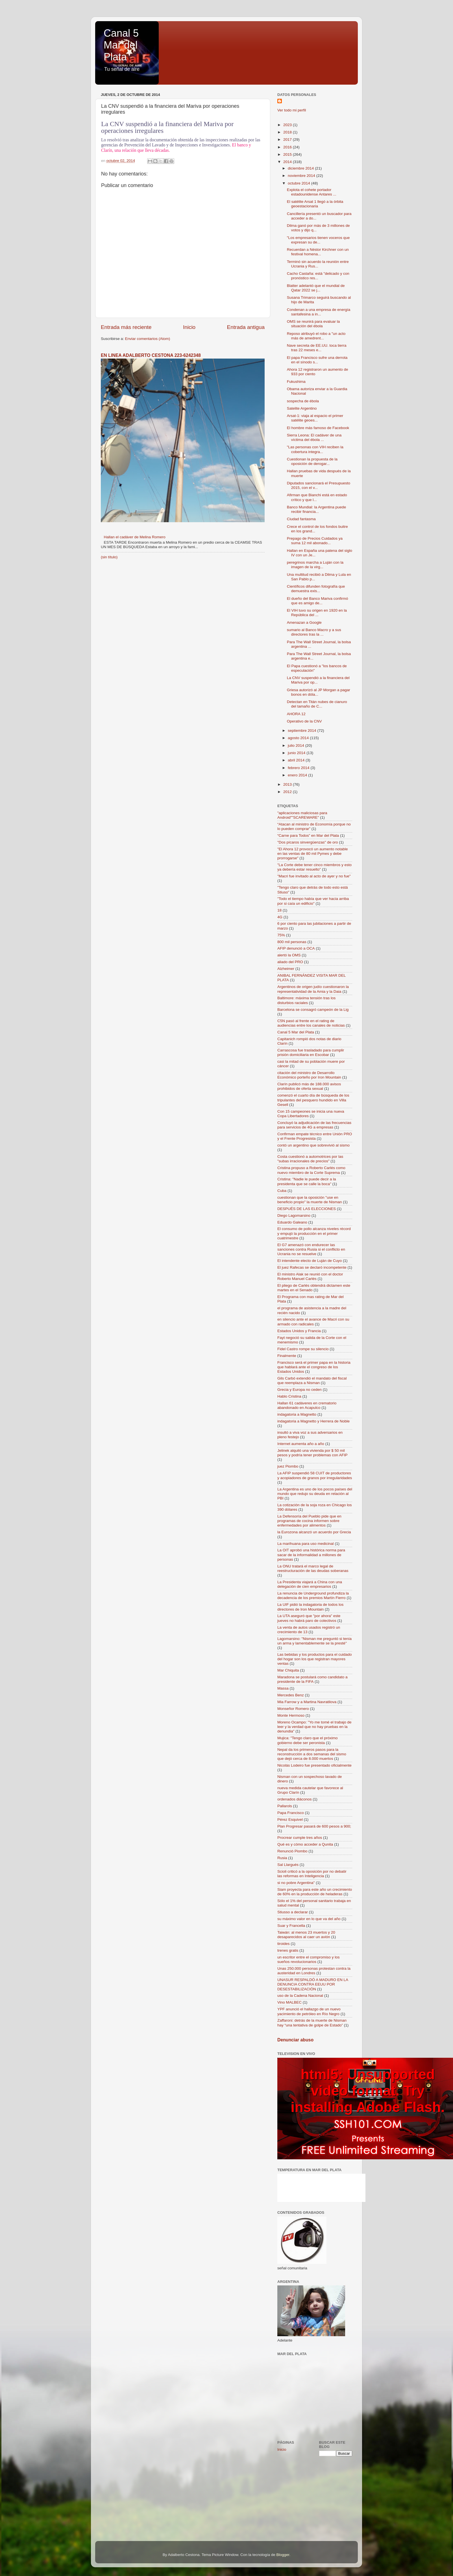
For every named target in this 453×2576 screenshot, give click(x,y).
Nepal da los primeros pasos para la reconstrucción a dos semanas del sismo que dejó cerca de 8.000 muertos (311, 1754)
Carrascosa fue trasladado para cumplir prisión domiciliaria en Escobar (310, 1052)
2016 (288, 147)
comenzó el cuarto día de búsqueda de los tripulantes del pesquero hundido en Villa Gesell (313, 1099)
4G (279, 917)
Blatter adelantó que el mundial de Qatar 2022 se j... (316, 288)
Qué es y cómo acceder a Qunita (305, 1844)
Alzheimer (285, 969)
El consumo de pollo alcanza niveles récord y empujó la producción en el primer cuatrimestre (314, 1233)
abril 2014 (297, 760)
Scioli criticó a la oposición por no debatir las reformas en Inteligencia (312, 1873)
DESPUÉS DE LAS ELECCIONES (306, 1209)
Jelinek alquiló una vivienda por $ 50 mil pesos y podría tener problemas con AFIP (312, 1452)
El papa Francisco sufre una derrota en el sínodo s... (317, 359)
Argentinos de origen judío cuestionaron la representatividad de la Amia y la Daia (313, 989)
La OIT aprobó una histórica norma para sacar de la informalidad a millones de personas (311, 1554)
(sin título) (109, 557)
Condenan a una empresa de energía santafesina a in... (318, 312)
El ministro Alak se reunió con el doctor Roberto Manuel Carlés (310, 1276)
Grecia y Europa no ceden (299, 1389)
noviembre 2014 (302, 176)
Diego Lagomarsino (293, 1215)
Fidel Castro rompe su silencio (303, 1349)
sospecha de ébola (303, 401)
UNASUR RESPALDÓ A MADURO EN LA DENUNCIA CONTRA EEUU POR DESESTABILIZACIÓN (312, 1984)
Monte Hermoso (290, 1715)
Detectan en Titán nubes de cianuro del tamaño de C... (317, 704)
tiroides (283, 1944)
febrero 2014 (299, 768)
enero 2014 (298, 775)
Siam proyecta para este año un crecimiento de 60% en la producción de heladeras (314, 1891)
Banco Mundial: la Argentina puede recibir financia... (316, 509)
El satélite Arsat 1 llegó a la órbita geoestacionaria (315, 203)
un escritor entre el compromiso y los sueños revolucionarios (308, 1959)
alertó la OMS (289, 955)
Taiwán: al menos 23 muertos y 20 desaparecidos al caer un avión (306, 1934)
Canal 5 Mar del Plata (121, 45)
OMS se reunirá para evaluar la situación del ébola (313, 323)
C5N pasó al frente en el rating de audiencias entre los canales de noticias (311, 1023)
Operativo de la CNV (304, 721)
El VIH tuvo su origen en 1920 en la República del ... (317, 612)
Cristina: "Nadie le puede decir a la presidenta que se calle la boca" (306, 1181)
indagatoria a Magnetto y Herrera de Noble (313, 1421)
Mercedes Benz (290, 1695)
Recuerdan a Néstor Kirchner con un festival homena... (318, 251)
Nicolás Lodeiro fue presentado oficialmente (314, 1765)
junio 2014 (297, 753)
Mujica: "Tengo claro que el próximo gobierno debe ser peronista (307, 1740)
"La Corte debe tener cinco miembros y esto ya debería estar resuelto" (314, 867)
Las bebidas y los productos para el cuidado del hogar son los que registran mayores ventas (314, 1659)
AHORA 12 (296, 714)
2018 (288, 132)
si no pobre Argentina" (296, 1883)
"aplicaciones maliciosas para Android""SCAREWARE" (302, 815)
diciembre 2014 (301, 168)
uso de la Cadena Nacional (300, 1995)
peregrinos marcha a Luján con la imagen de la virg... (315, 564)
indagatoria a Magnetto (296, 1414)
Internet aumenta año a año (300, 1444)
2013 (288, 784)
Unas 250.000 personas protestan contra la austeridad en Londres (313, 1970)
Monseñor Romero (293, 1709)
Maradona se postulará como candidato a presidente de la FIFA (312, 1679)
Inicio (189, 327)
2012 (288, 792)
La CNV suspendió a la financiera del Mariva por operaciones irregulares (167, 127)
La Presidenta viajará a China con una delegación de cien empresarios (309, 1584)
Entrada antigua (246, 327)
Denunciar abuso (295, 2039)
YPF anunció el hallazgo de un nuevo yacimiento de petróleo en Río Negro (309, 2011)
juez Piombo (287, 1466)
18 (279, 910)
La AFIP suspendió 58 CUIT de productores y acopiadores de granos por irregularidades (314, 1475)
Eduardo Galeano (292, 1222)
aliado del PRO (290, 962)
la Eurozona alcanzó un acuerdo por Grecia (314, 1532)
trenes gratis (287, 1950)
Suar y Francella (291, 1925)
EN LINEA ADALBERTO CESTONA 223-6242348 (151, 355)
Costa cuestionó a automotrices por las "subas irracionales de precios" (310, 1158)
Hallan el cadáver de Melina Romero (134, 537)
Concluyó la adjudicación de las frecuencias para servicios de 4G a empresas (314, 1125)
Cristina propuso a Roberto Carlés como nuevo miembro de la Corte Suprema (311, 1170)
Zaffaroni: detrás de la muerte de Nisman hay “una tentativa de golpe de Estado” (312, 2022)
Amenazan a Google (304, 622)
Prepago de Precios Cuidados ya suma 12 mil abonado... (315, 540)
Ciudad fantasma (301, 519)
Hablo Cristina (289, 1396)
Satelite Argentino (302, 408)
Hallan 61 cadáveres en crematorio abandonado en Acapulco (306, 1405)
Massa (283, 1688)
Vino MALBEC (289, 2002)
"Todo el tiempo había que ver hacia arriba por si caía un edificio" (313, 901)
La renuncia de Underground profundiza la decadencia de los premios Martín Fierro (313, 1595)
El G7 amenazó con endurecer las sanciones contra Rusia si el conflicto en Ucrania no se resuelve (311, 1249)
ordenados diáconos (294, 1799)
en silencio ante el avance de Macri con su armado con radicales (313, 1321)
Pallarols (284, 1806)
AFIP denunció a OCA (296, 948)
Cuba (281, 1191)
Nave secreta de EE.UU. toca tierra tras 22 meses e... (317, 347)
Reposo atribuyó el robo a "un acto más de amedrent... (316, 335)
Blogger (282, 2555)
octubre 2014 (299, 183)
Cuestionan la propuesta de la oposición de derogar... (312, 461)
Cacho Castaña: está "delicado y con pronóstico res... (318, 275)
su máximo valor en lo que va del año (309, 1919)
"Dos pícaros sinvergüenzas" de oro (307, 842)
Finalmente (286, 1356)
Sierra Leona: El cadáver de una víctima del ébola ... (314, 437)
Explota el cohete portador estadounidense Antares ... (311, 192)
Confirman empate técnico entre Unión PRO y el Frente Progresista (314, 1136)
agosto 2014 (299, 738)
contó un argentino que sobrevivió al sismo (313, 1145)
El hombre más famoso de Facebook (318, 428)
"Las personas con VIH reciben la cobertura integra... (315, 449)
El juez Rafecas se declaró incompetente (312, 1267)
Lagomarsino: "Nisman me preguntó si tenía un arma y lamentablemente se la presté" (314, 1641)
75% (281, 935)
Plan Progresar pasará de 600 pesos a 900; (314, 1826)
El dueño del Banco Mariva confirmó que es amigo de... (317, 600)
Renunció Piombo (292, 1851)
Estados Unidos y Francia (299, 1331)
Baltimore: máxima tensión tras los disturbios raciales (306, 1000)
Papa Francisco (290, 1813)
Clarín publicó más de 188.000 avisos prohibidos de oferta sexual (309, 1086)
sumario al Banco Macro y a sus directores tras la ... (314, 632)
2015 (288, 154)
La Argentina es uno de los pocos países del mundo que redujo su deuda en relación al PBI (314, 1493)
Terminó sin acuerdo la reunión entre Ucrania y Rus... (318, 264)
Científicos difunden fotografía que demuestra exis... (316, 588)
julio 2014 (296, 745)
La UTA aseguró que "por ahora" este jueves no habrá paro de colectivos (308, 1618)
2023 (288, 125)
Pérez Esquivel (290, 1819)
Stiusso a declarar (292, 1912)
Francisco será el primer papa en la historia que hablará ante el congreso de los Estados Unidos (313, 1367)
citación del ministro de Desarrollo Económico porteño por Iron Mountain (309, 1075)
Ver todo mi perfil (291, 110)
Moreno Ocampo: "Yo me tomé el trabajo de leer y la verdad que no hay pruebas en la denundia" (314, 1726)
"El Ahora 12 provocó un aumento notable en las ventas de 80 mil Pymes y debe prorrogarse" (312, 853)
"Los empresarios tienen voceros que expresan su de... (318, 240)
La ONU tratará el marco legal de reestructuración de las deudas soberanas (312, 1568)
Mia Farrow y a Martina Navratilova (306, 1702)
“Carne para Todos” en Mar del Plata (308, 835)
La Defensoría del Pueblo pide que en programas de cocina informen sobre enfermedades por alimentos (309, 1520)
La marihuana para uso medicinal (305, 1543)
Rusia (282, 1858)
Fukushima (296, 381)
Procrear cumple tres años (299, 1837)
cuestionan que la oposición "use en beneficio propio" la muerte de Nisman (309, 1199)
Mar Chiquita (288, 1670)
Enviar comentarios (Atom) (147, 339)
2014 (288, 162)
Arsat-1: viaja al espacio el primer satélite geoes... (315, 418)
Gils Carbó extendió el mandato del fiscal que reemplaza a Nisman (312, 1380)
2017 (288, 139)
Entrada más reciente (126, 327)
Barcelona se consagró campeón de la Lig (313, 1009)
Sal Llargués (288, 1865)
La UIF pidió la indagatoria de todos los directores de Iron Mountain (310, 1606)
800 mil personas (291, 942)
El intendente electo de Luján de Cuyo (309, 1261)
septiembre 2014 (302, 730)
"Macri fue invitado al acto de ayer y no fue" (313, 876)
